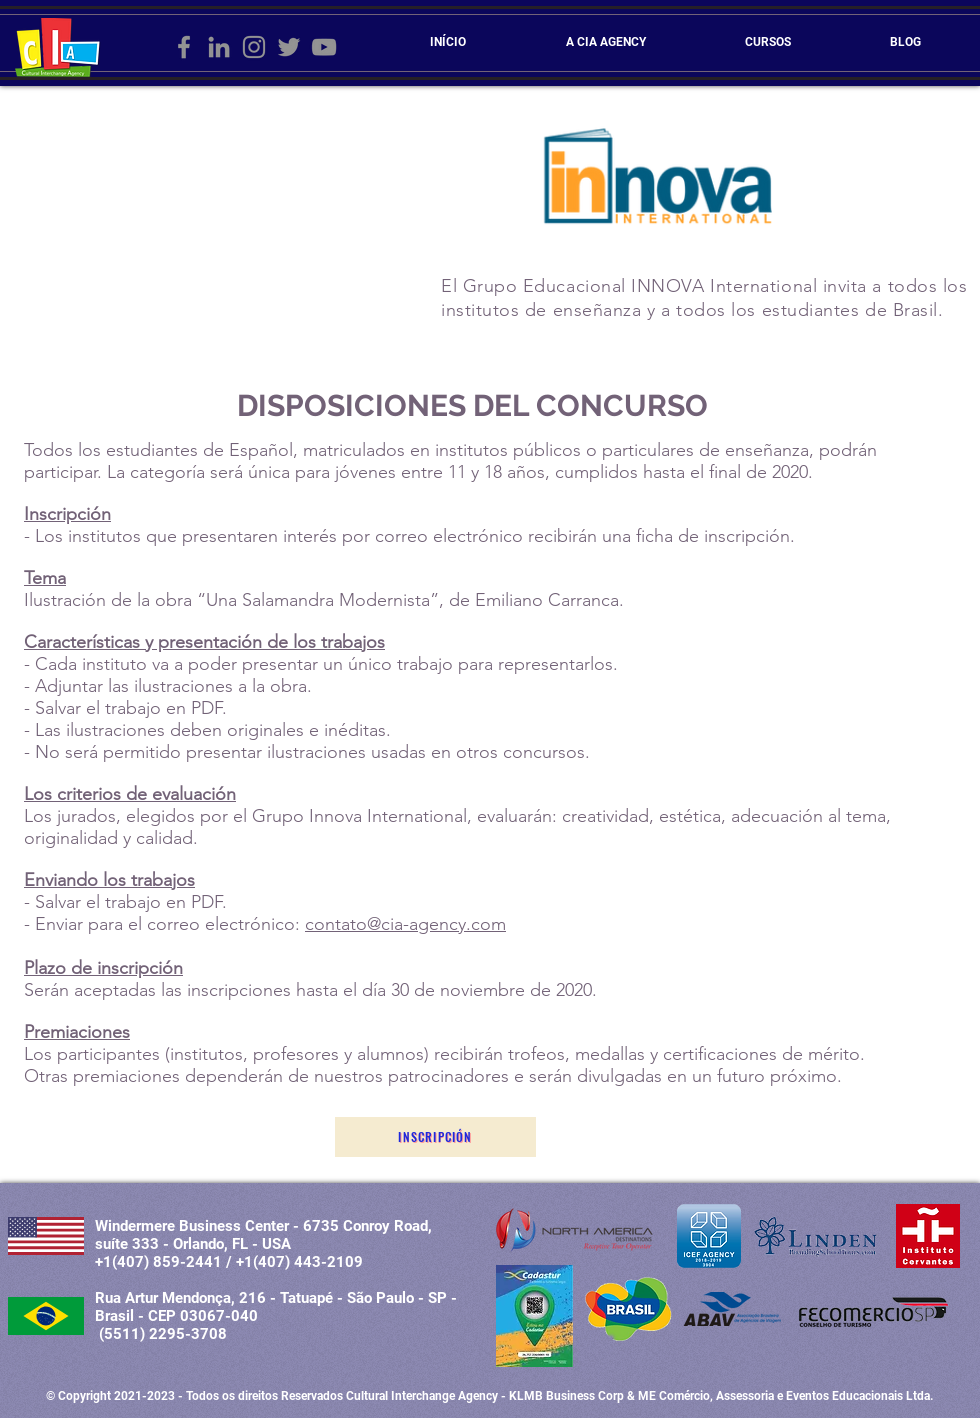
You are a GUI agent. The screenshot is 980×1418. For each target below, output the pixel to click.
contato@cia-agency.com (405, 924)
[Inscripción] (435, 1137)
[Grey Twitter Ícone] (289, 47)
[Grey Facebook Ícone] (184, 47)
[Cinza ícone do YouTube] (324, 47)
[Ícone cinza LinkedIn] (219, 47)
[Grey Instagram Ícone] (254, 47)
